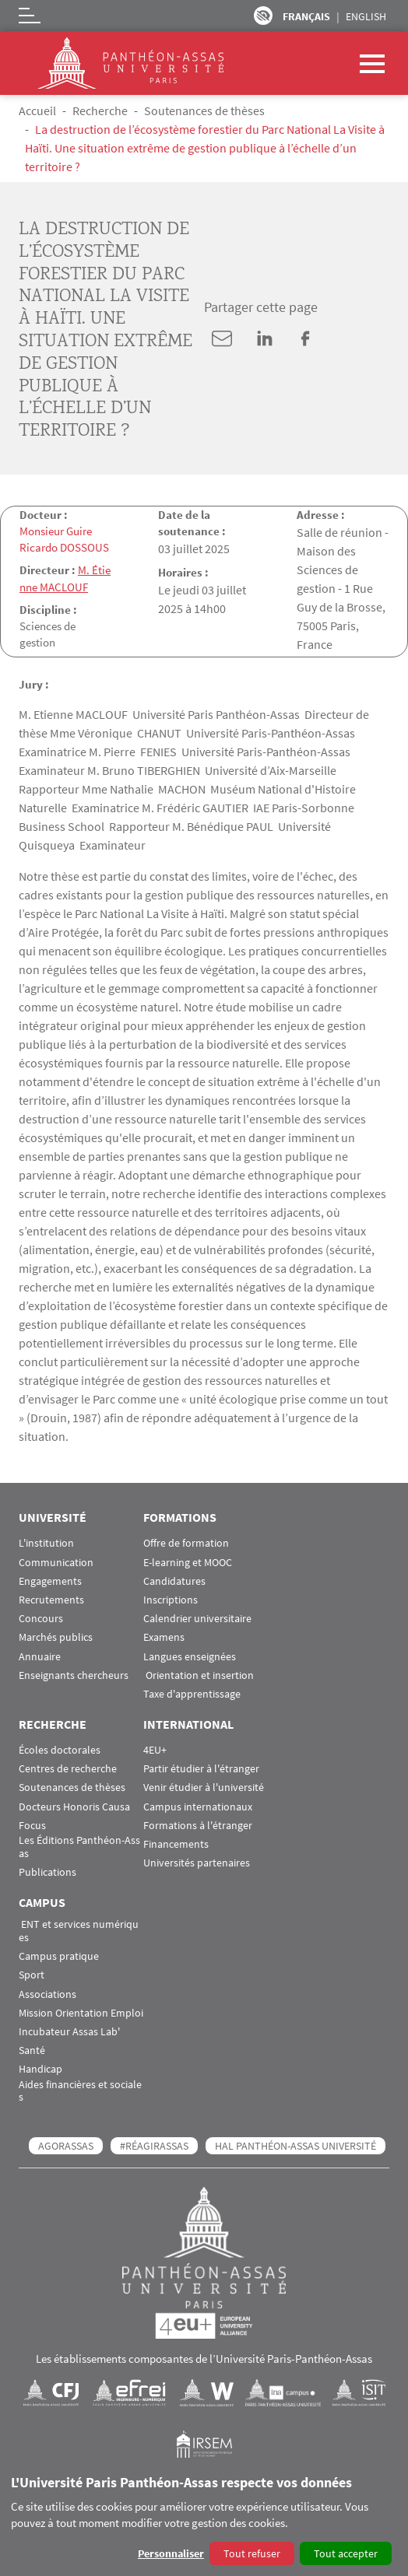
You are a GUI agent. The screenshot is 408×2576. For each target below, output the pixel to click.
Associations (47, 1992)
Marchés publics (56, 1636)
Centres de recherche (68, 1768)
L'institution (46, 1542)
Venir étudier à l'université (203, 1786)
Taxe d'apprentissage (192, 1692)
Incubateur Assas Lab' (69, 2031)
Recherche (100, 110)
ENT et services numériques (79, 1930)
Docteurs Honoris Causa (74, 1805)
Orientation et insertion (198, 1674)
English (366, 16)
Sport (31, 1974)
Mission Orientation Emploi (81, 2011)
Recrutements (51, 1599)
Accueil (37, 110)
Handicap (40, 2068)
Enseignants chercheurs (73, 1674)
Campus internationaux (197, 1805)
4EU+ (155, 1749)
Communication (56, 1561)
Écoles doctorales (59, 1749)
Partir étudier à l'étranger (201, 1768)
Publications (47, 1871)
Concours (41, 1617)
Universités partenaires (196, 1862)
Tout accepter (346, 2553)
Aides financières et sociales (80, 2090)
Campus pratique (59, 1955)
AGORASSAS (65, 2145)
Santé (32, 2049)
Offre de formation (186, 1542)
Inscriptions (170, 1599)
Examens (164, 1636)
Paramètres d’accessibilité (263, 15)
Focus (32, 1824)
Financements (176, 1843)
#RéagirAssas (154, 2145)
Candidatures (174, 1579)
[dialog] (204, 2521)
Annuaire (40, 1655)
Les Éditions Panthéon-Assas (79, 1846)
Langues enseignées (189, 1655)
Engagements (50, 1579)
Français (306, 16)
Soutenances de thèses (204, 110)
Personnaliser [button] (171, 2553)
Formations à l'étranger (197, 1824)
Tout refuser (251, 2553)
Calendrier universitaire (197, 1617)
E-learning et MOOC (187, 1561)
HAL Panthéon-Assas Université (295, 2145)
